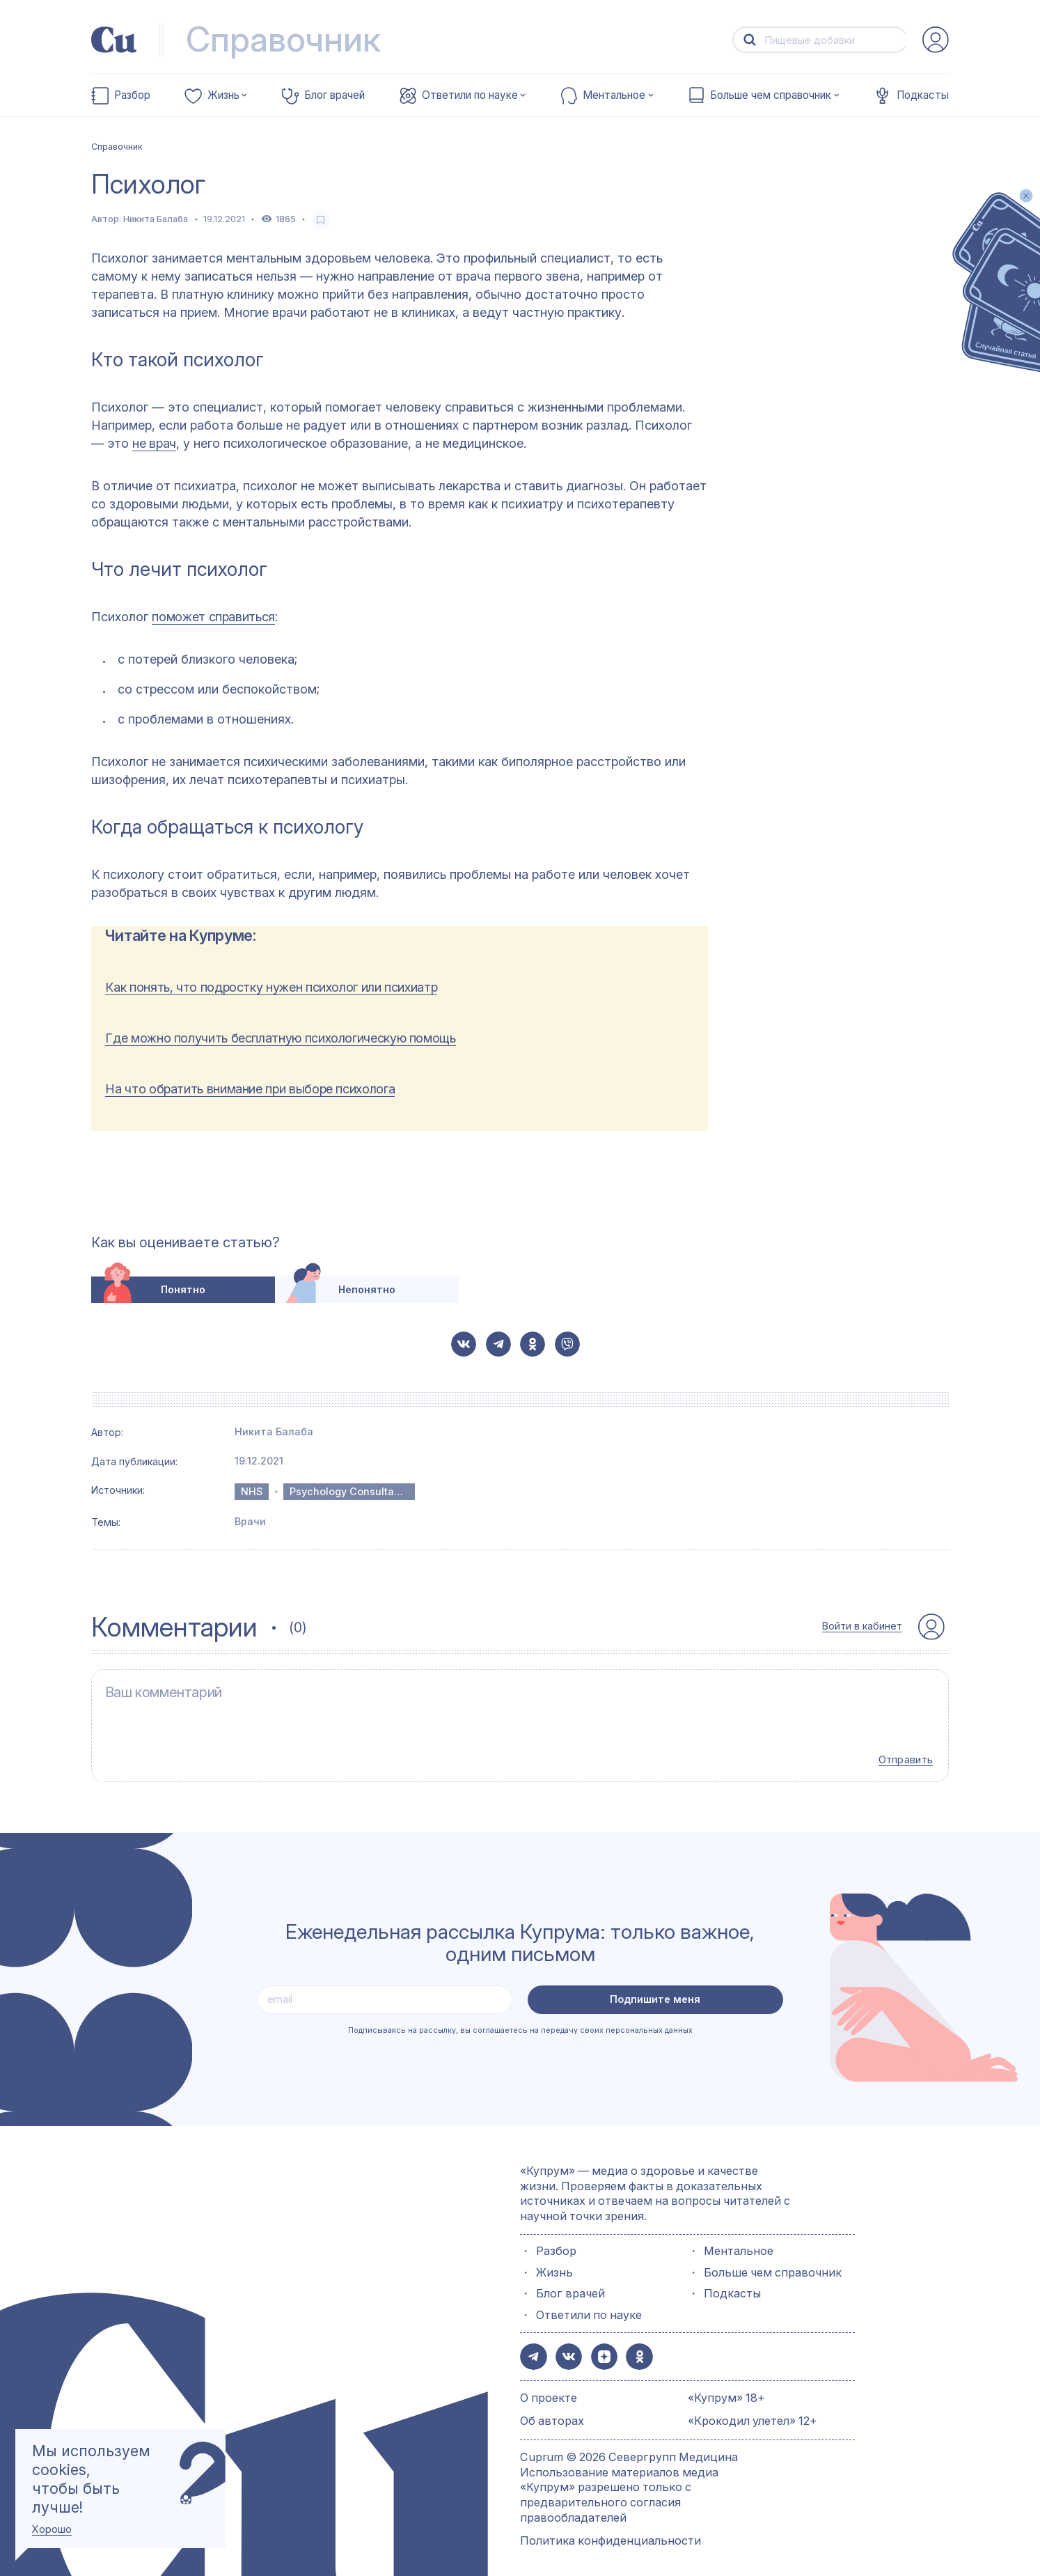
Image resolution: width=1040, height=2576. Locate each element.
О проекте (548, 2387)
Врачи (250, 1521)
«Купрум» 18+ (726, 2387)
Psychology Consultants (349, 1491)
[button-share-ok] (532, 1344)
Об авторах (552, 2410)
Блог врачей (334, 95)
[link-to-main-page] (114, 39)
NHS (251, 1491)
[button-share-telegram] (498, 1344)
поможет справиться (213, 616)
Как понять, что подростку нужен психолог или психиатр (271, 987)
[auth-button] (935, 39)
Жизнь (223, 95)
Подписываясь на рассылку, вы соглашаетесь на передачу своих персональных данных (520, 2022)
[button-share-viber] (567, 1344)
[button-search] (749, 40)
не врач (153, 443)
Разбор (132, 95)
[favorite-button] (320, 219)
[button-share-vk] (463, 1344)
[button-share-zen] (599, 2346)
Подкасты (923, 95)
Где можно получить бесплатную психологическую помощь (280, 1038)
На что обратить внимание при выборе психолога (250, 1089)
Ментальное (614, 95)
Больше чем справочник (770, 95)
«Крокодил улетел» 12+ (752, 2410)
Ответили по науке (470, 95)
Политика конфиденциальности (610, 2530)
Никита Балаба (155, 219)
